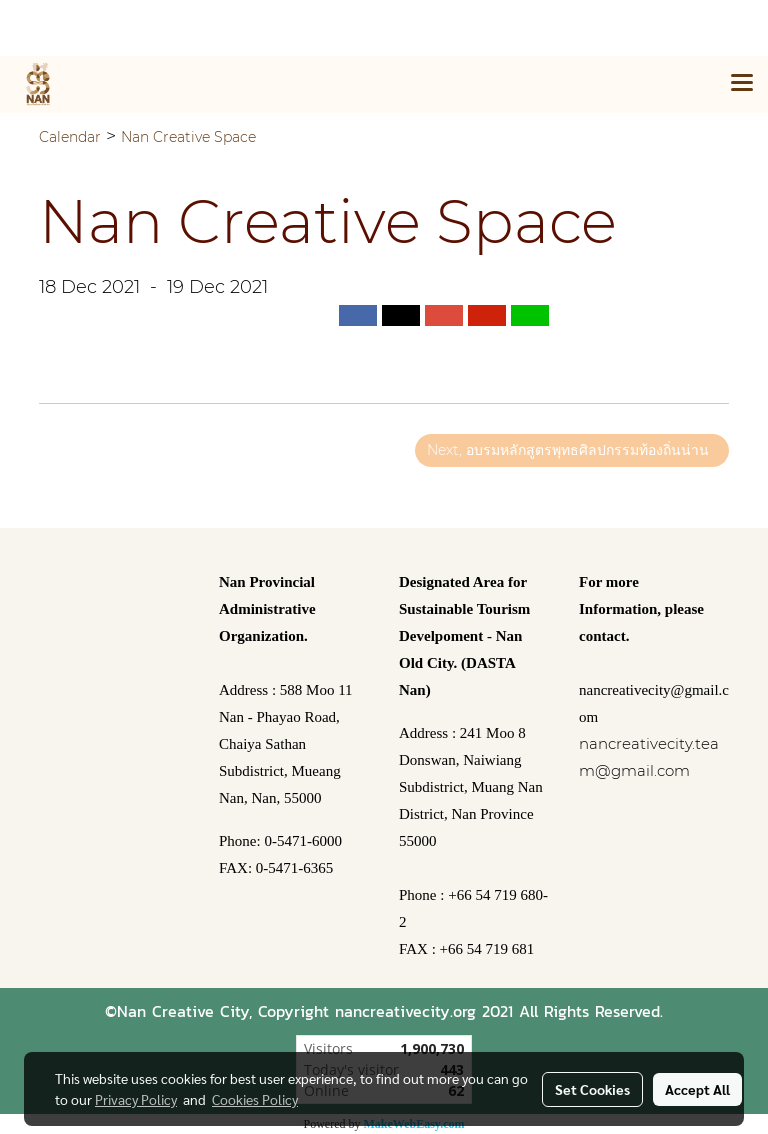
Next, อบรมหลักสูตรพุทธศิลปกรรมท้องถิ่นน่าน (572, 450)
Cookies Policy (255, 1099)
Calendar (70, 137)
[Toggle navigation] (742, 84)
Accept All (697, 1089)
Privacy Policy (136, 1099)
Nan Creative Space (188, 137)
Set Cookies (592, 1089)
